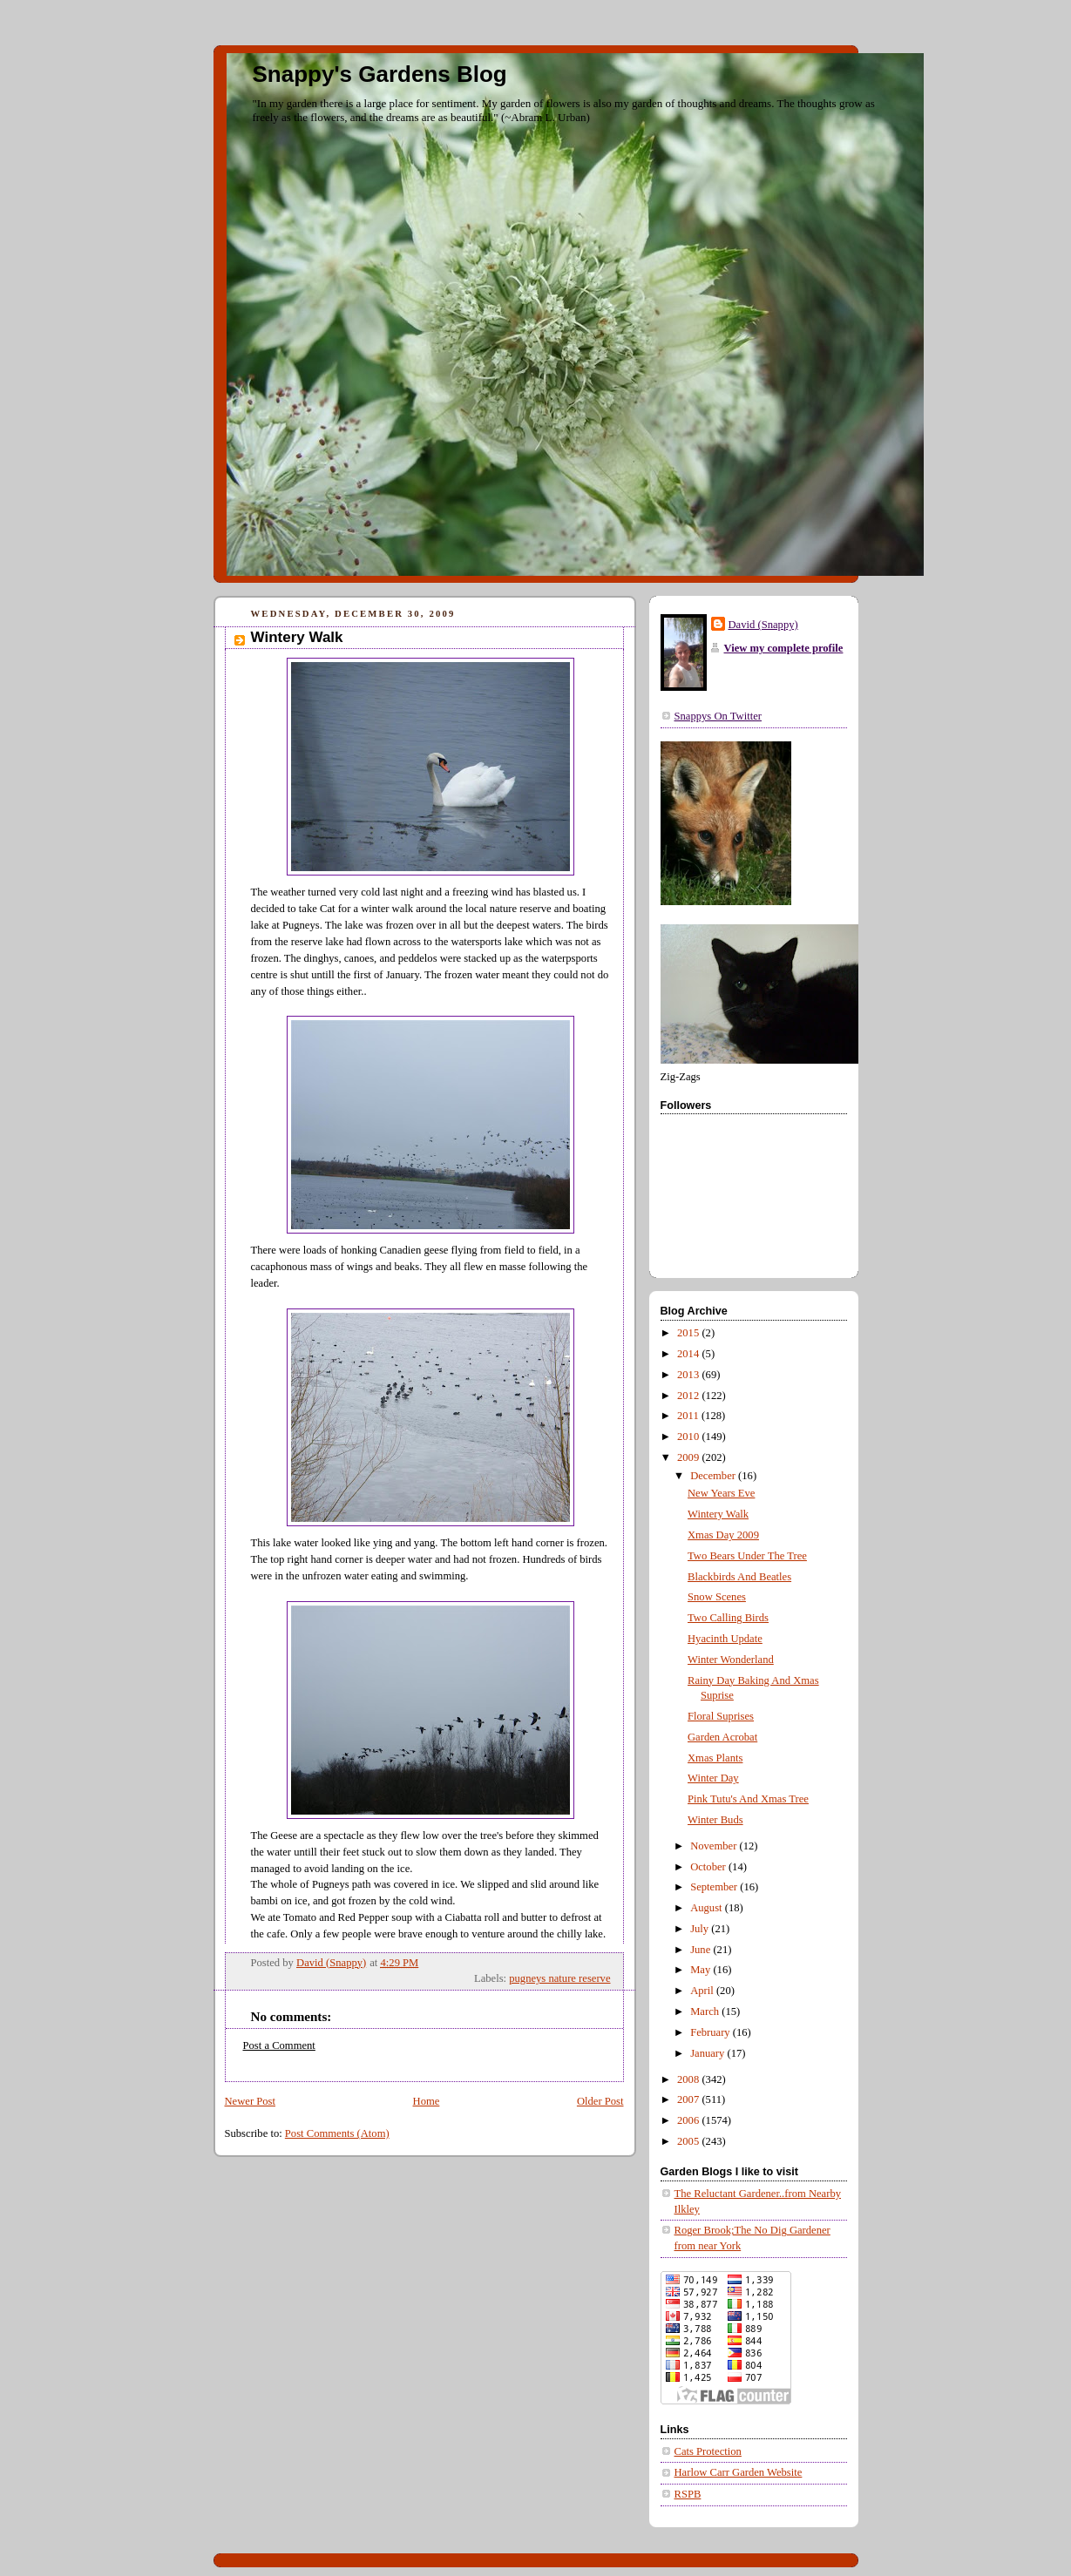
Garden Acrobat (722, 1737)
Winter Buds (715, 1820)
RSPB (688, 2494)
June (701, 1950)
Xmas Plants (715, 1758)
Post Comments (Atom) (337, 2133)
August (707, 1908)
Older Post (600, 2101)
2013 (689, 1375)
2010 (689, 1436)
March (706, 2011)
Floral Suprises (721, 1716)
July (700, 1929)
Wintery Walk (718, 1514)
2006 (689, 2120)
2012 (689, 1395)
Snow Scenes (717, 1597)
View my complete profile (784, 648)
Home (426, 2101)
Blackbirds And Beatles (739, 1577)
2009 (689, 1457)
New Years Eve (721, 1493)
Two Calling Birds (728, 1618)
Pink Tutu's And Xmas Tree (748, 1799)
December (714, 1476)
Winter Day (713, 1778)
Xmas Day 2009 (723, 1535)
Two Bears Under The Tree (747, 1556)
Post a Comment (279, 2045)
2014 (689, 1354)
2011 (689, 1416)
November (714, 1846)
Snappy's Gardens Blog (380, 74)
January (708, 2053)
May (701, 1970)
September (715, 1887)
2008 (689, 2079)
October (709, 1867)
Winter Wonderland (731, 1659)
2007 (689, 2099)
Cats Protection (708, 2451)
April (703, 1990)
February (711, 2032)
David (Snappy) (763, 625)
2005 (689, 2141)
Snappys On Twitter (718, 716)
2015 (689, 1333)
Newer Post (250, 2101)
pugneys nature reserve (559, 1978)
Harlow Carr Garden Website (738, 2472)
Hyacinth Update (725, 1639)
